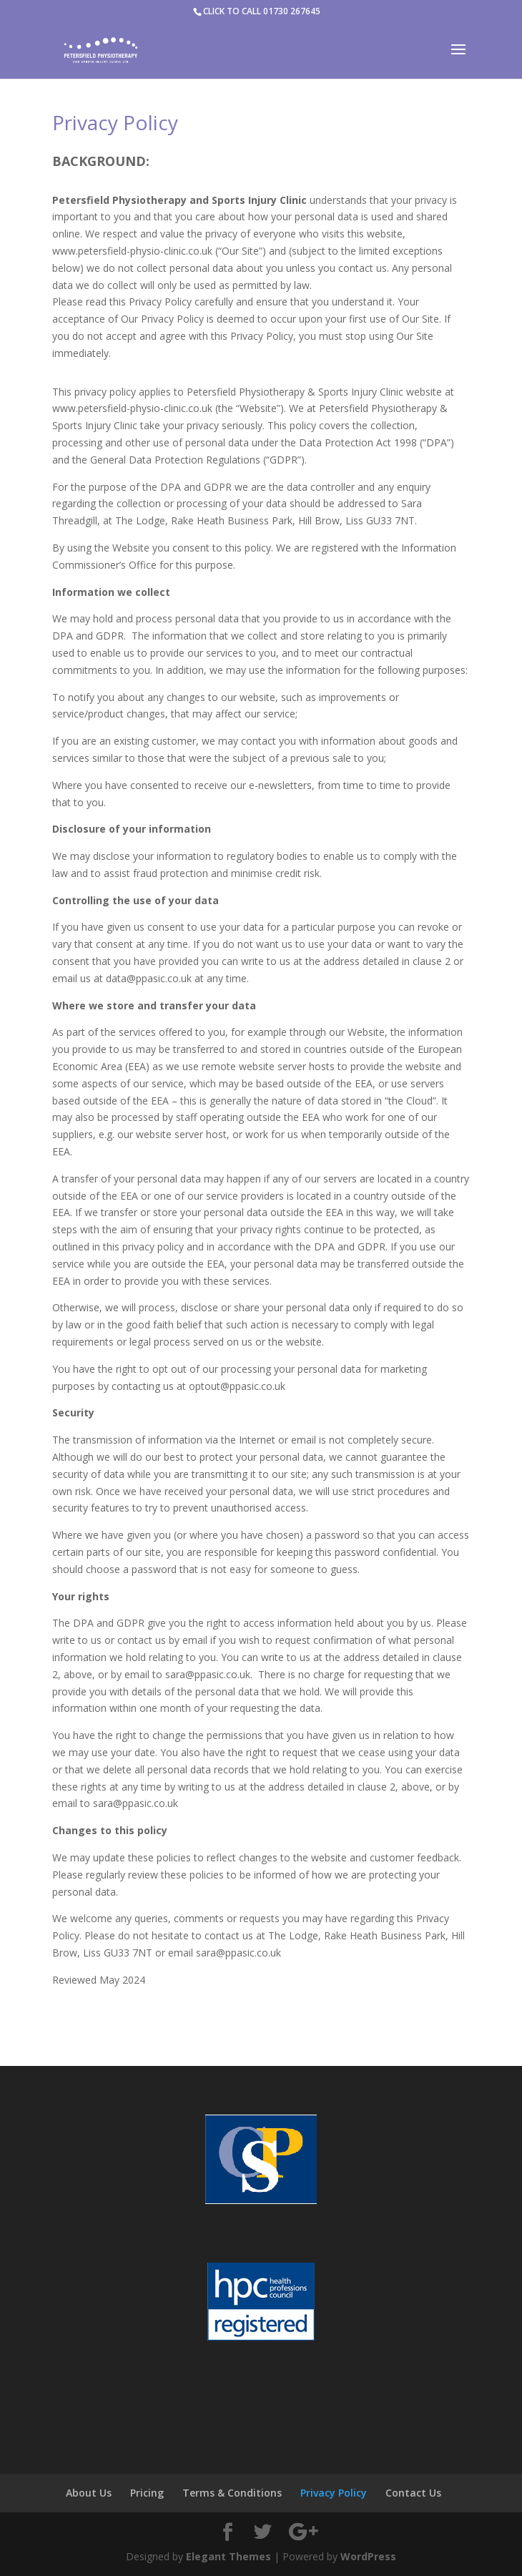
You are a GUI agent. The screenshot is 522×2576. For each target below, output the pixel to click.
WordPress (368, 2556)
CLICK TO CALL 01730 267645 (261, 11)
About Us (89, 2492)
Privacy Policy (333, 2492)
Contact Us (413, 2492)
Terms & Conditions (232, 2492)
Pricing (147, 2492)
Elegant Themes (228, 2556)
